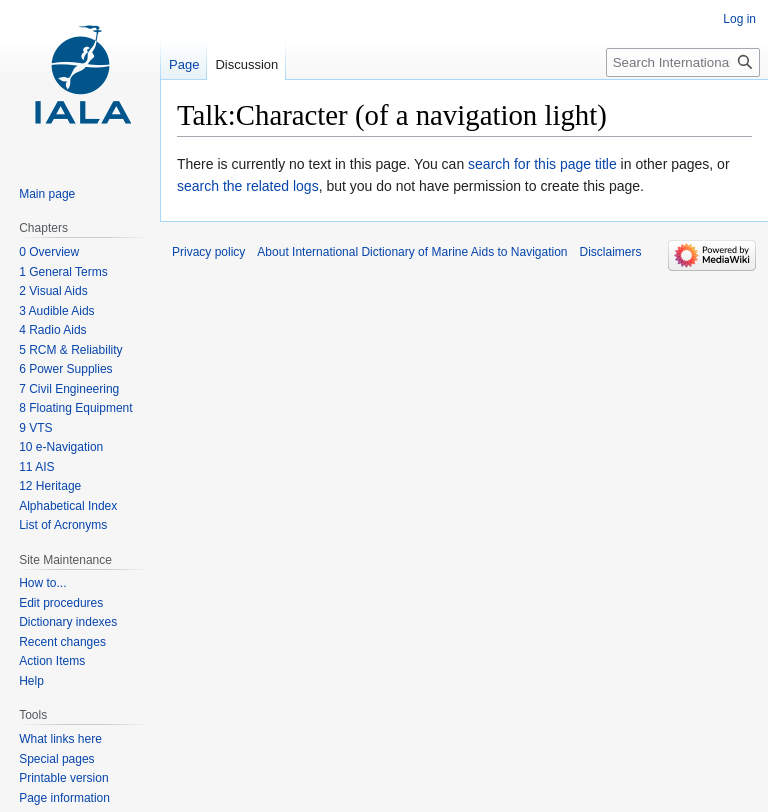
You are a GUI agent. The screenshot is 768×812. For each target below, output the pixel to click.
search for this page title (542, 164)
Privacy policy (208, 252)
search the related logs (248, 186)
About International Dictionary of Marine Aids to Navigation (412, 252)
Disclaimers (611, 252)
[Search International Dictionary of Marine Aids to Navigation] (683, 62)
